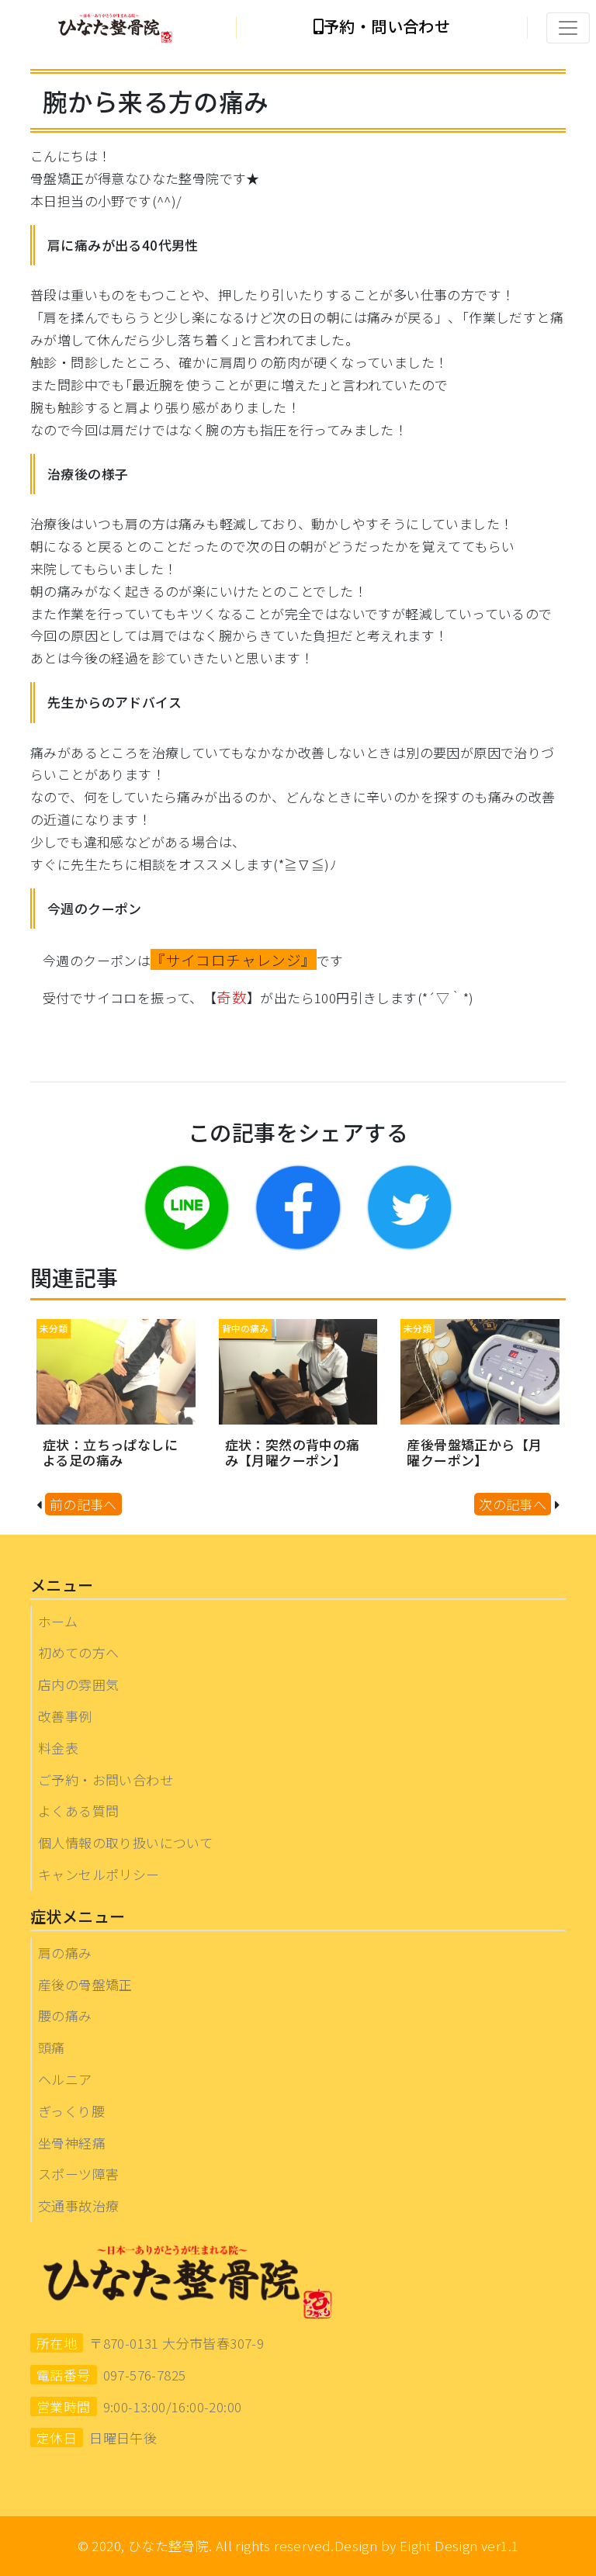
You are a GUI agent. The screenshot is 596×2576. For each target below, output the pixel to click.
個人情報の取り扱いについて (125, 1842)
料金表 (58, 1747)
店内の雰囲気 (78, 1684)
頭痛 (51, 2047)
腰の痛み (65, 2015)
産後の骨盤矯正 (85, 1984)
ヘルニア (65, 2079)
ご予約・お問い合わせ (105, 1779)
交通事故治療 (78, 2205)
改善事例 (65, 1716)
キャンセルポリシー (99, 1874)
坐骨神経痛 (72, 2142)
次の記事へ (512, 1504)
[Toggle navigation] (568, 27)
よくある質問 (78, 1810)
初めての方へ (78, 1652)
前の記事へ (83, 1504)
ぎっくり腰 (71, 2111)
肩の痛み (65, 1952)
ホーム (58, 1621)
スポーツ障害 (78, 2173)
